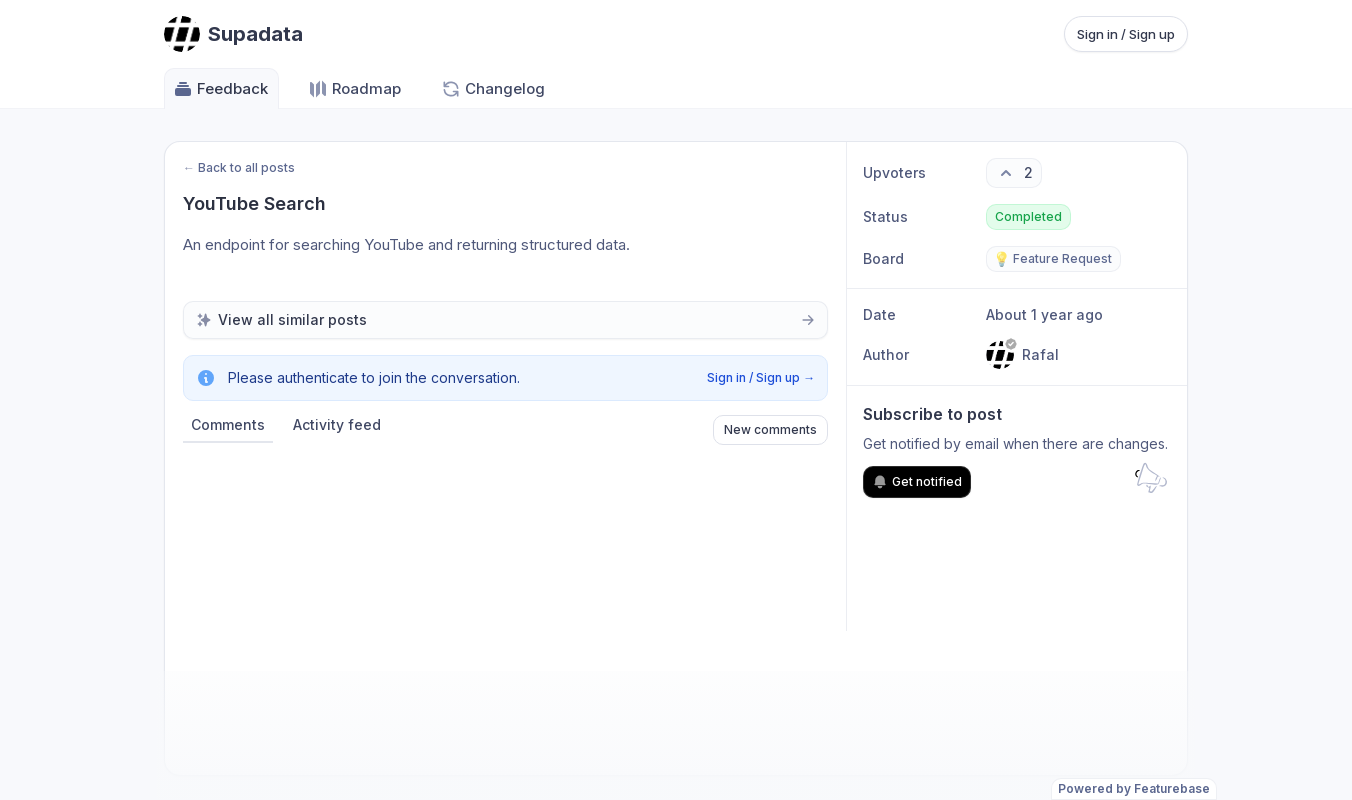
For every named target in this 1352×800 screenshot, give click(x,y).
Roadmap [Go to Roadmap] (354, 89)
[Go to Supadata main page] (233, 34)
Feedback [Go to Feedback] (220, 89)
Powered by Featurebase (1134, 788)
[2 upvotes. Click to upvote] (1014, 173)
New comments (770, 429)
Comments (228, 424)
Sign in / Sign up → (761, 377)
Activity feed (337, 424)
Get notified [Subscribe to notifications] (917, 482)
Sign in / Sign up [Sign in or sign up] (1126, 34)
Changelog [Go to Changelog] (493, 89)
